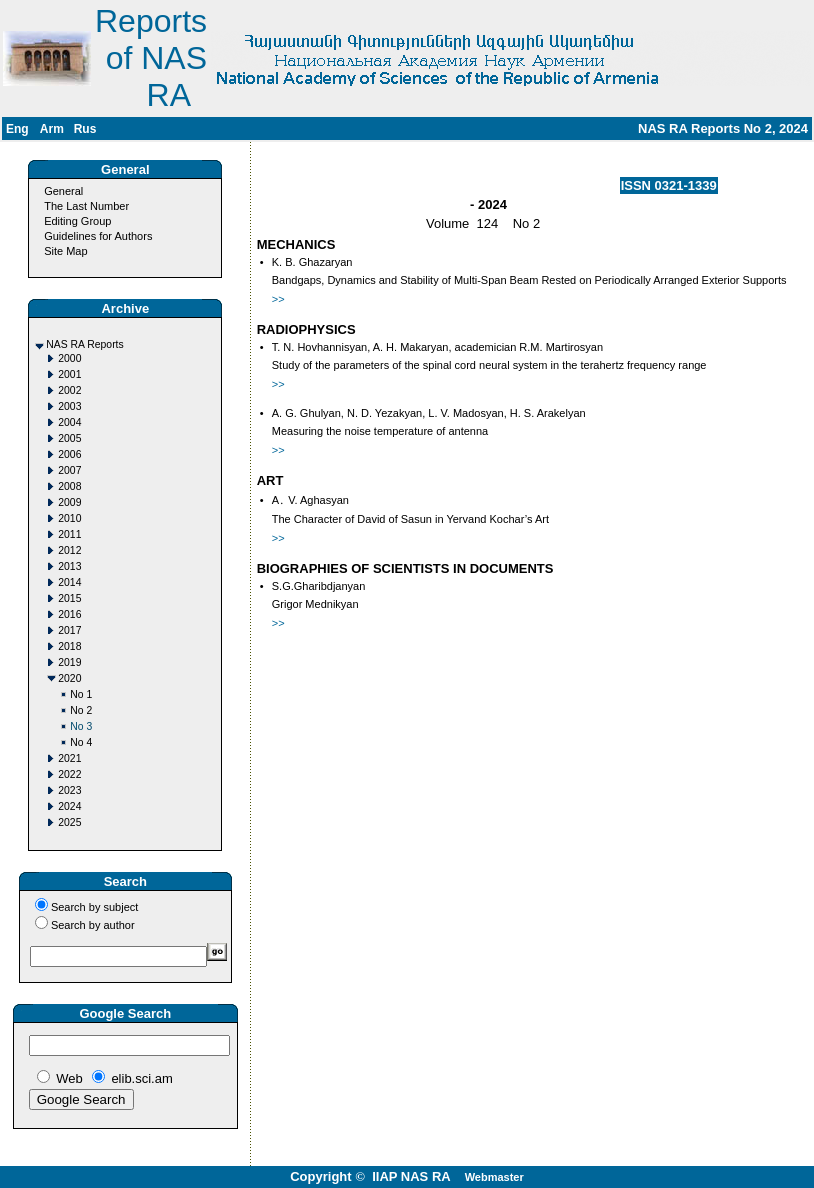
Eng (17, 129)
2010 (69, 518)
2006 (69, 454)
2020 (69, 678)
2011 (69, 534)
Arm (52, 129)
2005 (69, 438)
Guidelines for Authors (98, 236)
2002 (69, 390)
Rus (85, 129)
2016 (69, 614)
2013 (69, 566)
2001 (69, 374)
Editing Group (77, 221)
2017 (69, 630)
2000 (69, 358)
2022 (69, 774)
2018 (69, 646)
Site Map (65, 251)
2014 (69, 582)
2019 (69, 662)
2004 (69, 422)
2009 (69, 502)
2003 (69, 406)
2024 (69, 806)
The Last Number (86, 206)
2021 (69, 758)
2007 (69, 470)
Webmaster (494, 1177)
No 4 (81, 742)
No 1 (81, 694)
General (63, 191)
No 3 (81, 726)
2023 (69, 790)
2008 (69, 486)
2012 (69, 550)
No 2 (81, 710)
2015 (69, 598)
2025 (69, 822)
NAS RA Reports (84, 344)
